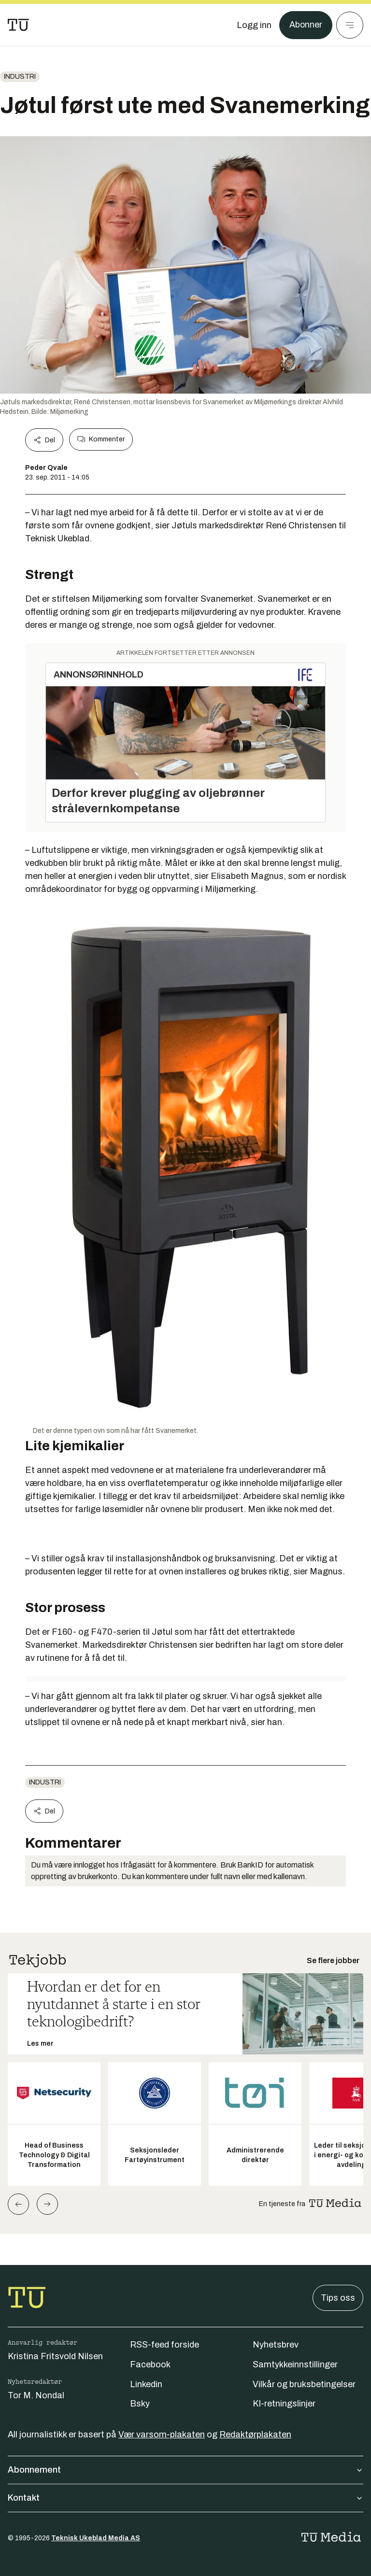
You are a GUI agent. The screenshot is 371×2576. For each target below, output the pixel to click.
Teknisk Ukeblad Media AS (95, 2538)
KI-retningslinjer (284, 2403)
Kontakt (185, 2498)
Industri (20, 76)
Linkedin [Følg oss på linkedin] (146, 2384)
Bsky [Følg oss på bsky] (140, 2403)
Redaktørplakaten (255, 2434)
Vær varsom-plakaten (161, 2434)
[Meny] (349, 25)
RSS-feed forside (164, 2345)
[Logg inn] (253, 25)
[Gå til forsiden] (18, 25)
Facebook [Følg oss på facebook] (150, 2364)
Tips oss (338, 2298)
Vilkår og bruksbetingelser (304, 2384)
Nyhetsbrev (276, 2345)
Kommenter (101, 439)
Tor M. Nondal (36, 2395)
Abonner (305, 25)
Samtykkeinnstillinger (295, 2364)
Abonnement (185, 2470)
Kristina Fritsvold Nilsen (55, 2356)
